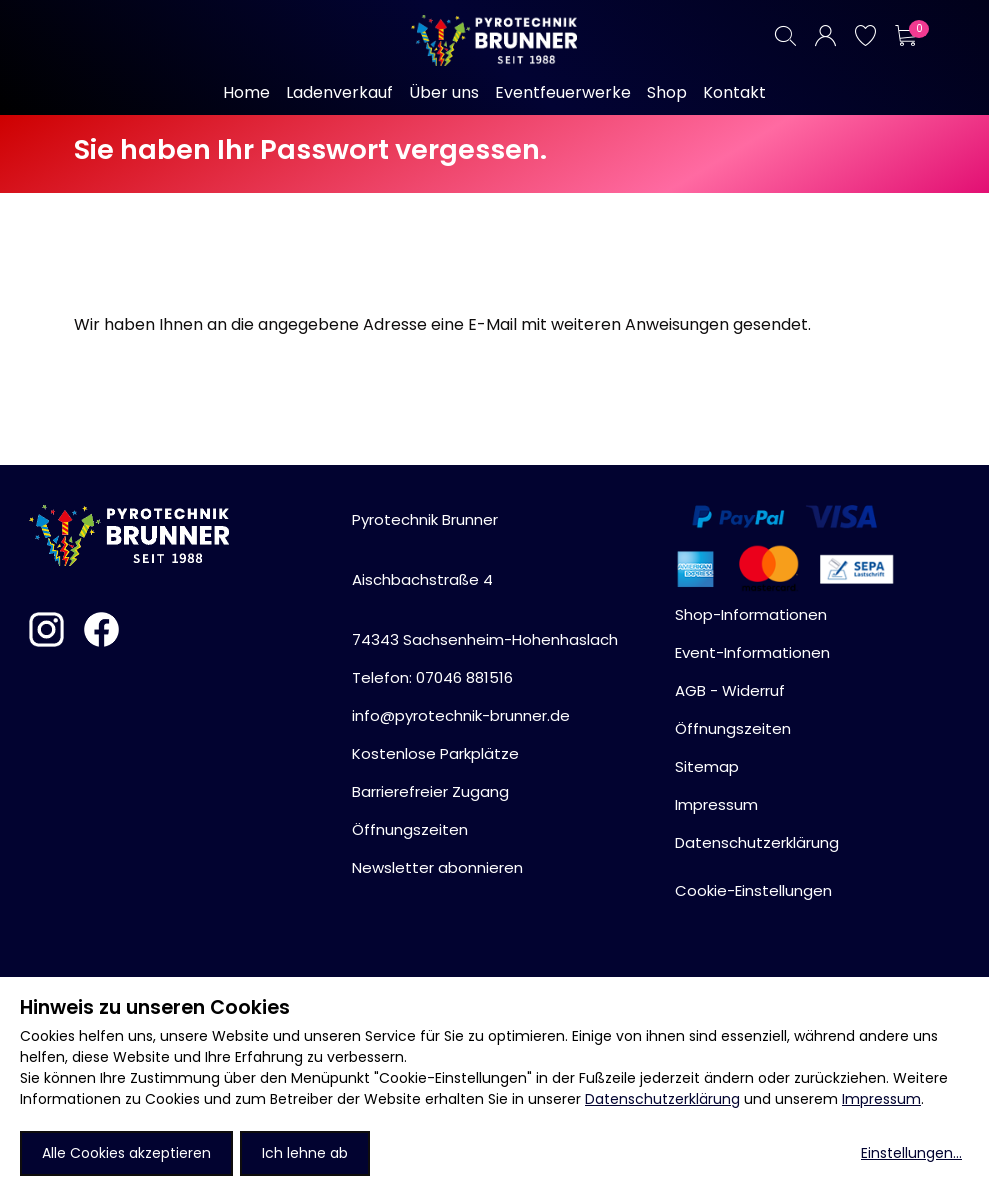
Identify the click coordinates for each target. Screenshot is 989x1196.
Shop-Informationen (751, 614)
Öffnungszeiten (410, 829)
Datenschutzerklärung (662, 1099)
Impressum (881, 1099)
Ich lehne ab (305, 1153)
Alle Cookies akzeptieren (126, 1153)
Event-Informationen (752, 652)
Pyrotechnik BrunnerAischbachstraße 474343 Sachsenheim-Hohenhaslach (485, 579)
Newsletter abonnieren (437, 867)
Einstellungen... (911, 1153)
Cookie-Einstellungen (753, 890)
